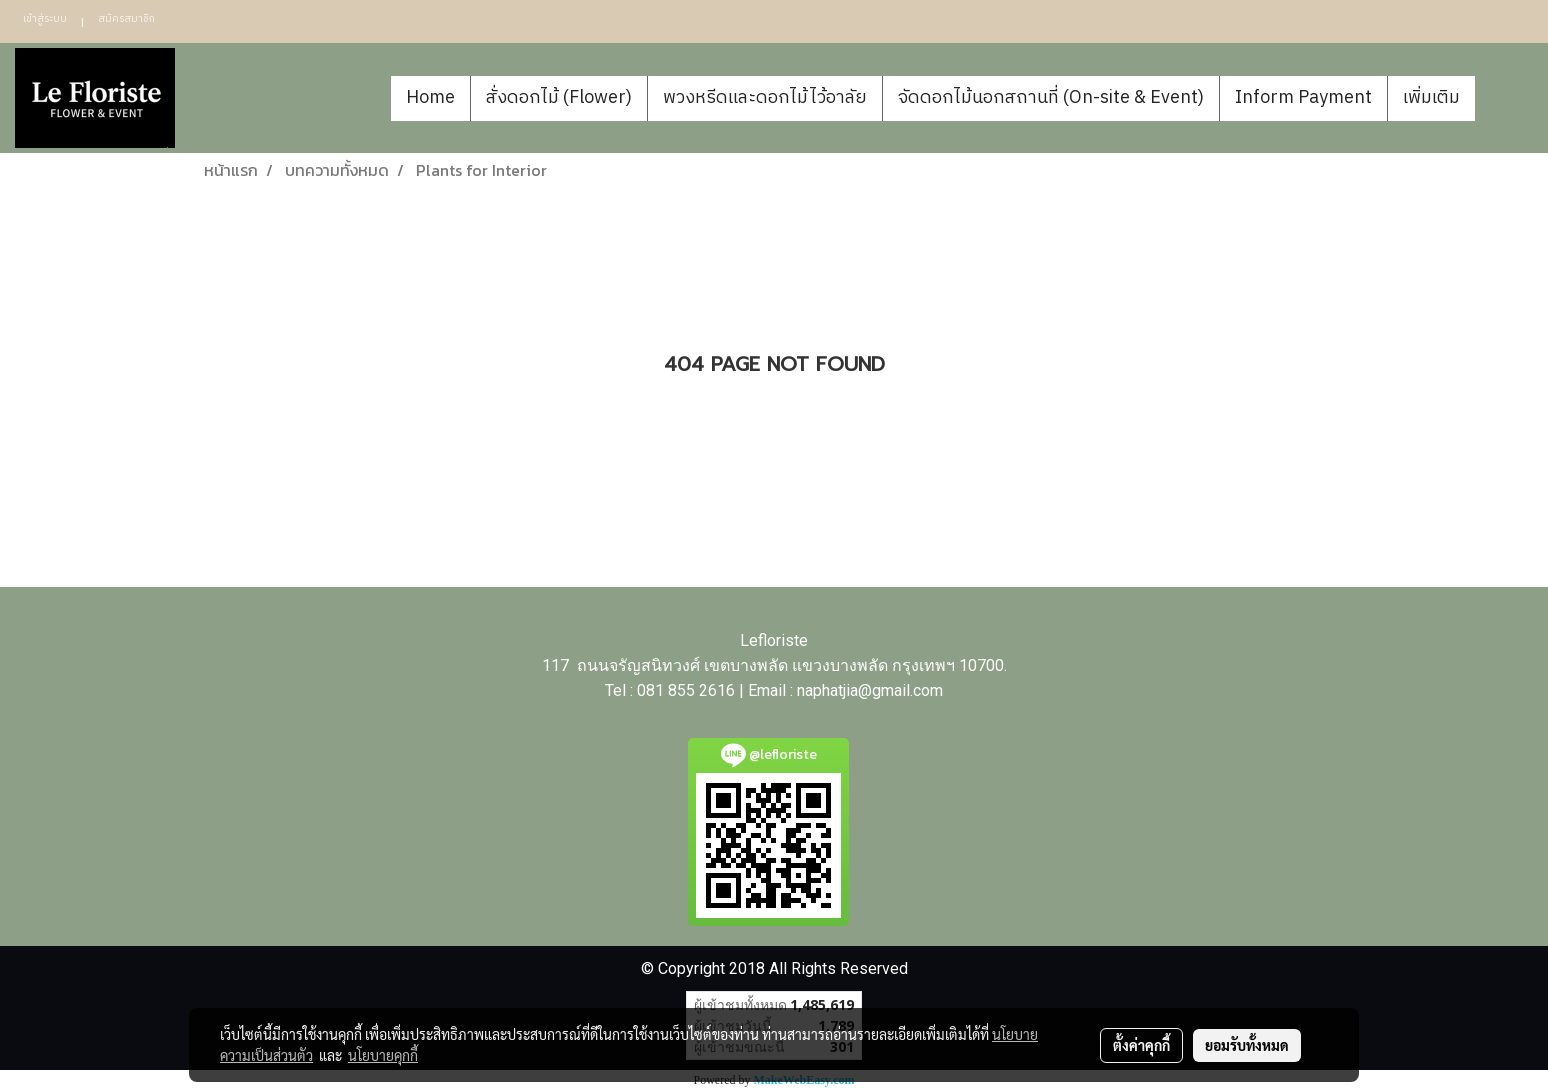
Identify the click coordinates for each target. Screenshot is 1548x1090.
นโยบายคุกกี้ (383, 1055)
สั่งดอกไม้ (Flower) (559, 98)
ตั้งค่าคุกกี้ (1141, 1045)
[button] (1505, 98)
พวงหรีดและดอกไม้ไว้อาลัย (765, 98)
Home (430, 98)
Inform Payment (1303, 98)
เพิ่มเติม (1431, 98)
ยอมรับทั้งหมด (1247, 1045)
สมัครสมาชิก (126, 19)
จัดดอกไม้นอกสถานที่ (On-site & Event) (1051, 98)
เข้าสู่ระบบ (45, 19)
